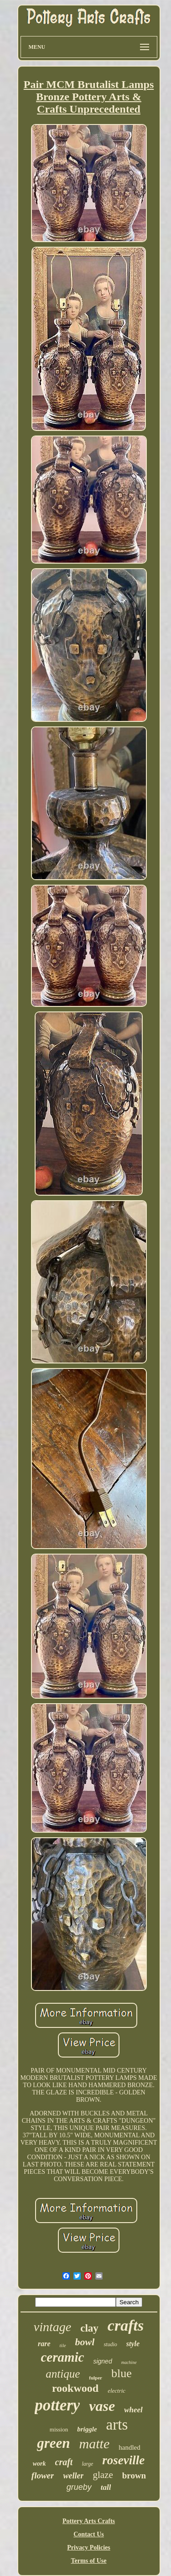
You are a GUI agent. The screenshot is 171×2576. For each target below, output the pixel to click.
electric (116, 2390)
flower (42, 2475)
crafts (126, 2325)
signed (102, 2361)
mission (59, 2429)
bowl (85, 2342)
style (133, 2344)
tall (106, 2487)
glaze (103, 2474)
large (87, 2464)
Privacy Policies (88, 2547)
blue (121, 2373)
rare (44, 2344)
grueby (79, 2487)
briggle (87, 2429)
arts (117, 2424)
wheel (133, 2409)
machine (129, 2362)
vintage (52, 2327)
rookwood (75, 2388)
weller (73, 2475)
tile (63, 2345)
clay (89, 2328)
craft (64, 2462)
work (39, 2463)
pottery (57, 2405)
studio (110, 2344)
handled (129, 2447)
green (53, 2443)
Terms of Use (88, 2560)
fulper (95, 2377)
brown (134, 2475)
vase (102, 2406)
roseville (123, 2460)
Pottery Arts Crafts (88, 2521)
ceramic (62, 2357)
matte (94, 2443)
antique (63, 2374)
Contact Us (88, 2534)
